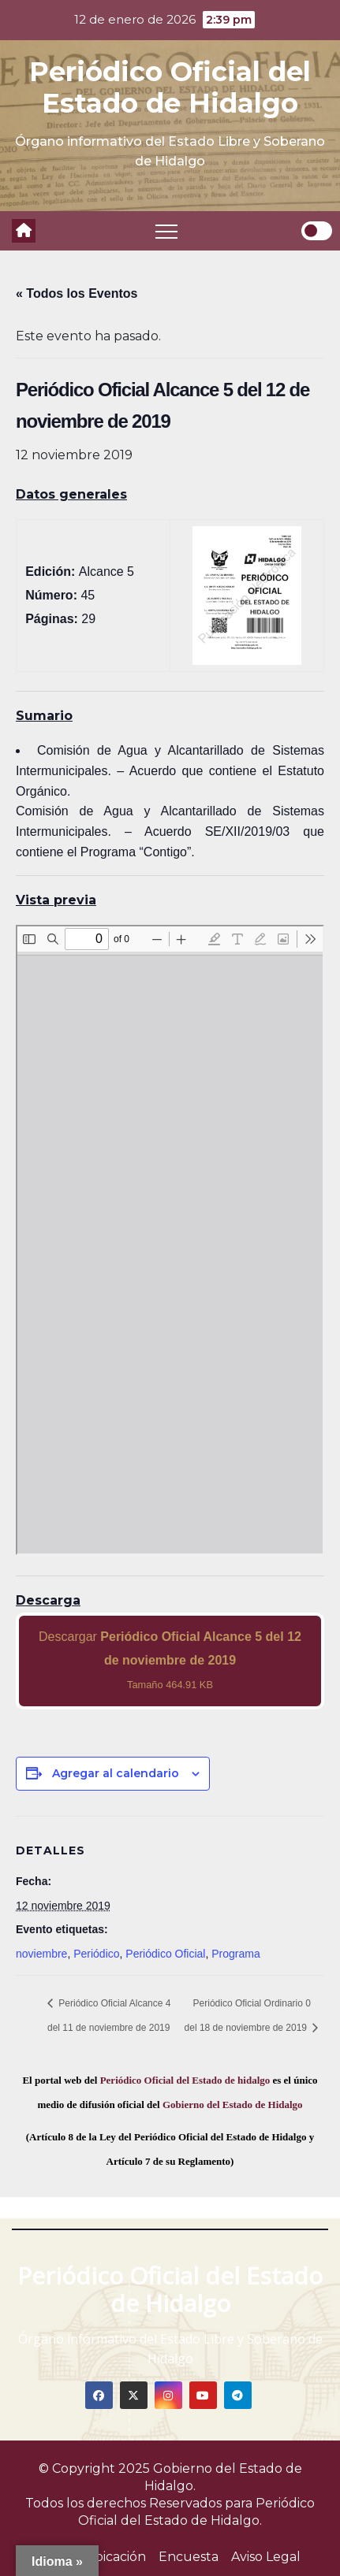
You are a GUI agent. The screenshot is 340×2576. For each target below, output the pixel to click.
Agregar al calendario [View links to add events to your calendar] (115, 1773)
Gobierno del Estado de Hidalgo (233, 2104)
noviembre (41, 1953)
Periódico (96, 1953)
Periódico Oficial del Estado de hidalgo (185, 2080)
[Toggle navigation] (166, 230)
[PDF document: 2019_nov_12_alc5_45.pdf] (170, 1240)
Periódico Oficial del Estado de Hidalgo (170, 87)
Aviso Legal (266, 2556)
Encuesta (189, 2556)
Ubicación (115, 2556)
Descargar (170, 1660)
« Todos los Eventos (76, 293)
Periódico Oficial (165, 1953)
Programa (235, 1953)
